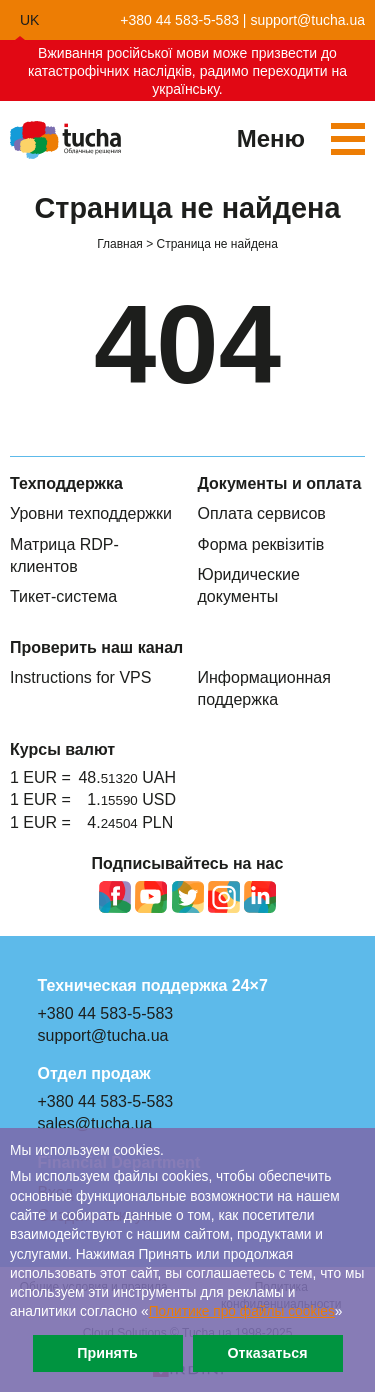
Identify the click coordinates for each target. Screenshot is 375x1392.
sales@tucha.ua (95, 1123)
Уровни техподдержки (91, 513)
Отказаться (267, 1353)
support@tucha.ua (307, 20)
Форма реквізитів (261, 544)
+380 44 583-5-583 (179, 20)
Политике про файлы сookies (242, 1311)
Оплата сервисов (262, 513)
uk (29, 20)
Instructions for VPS (80, 677)
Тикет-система (63, 596)
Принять (107, 1353)
